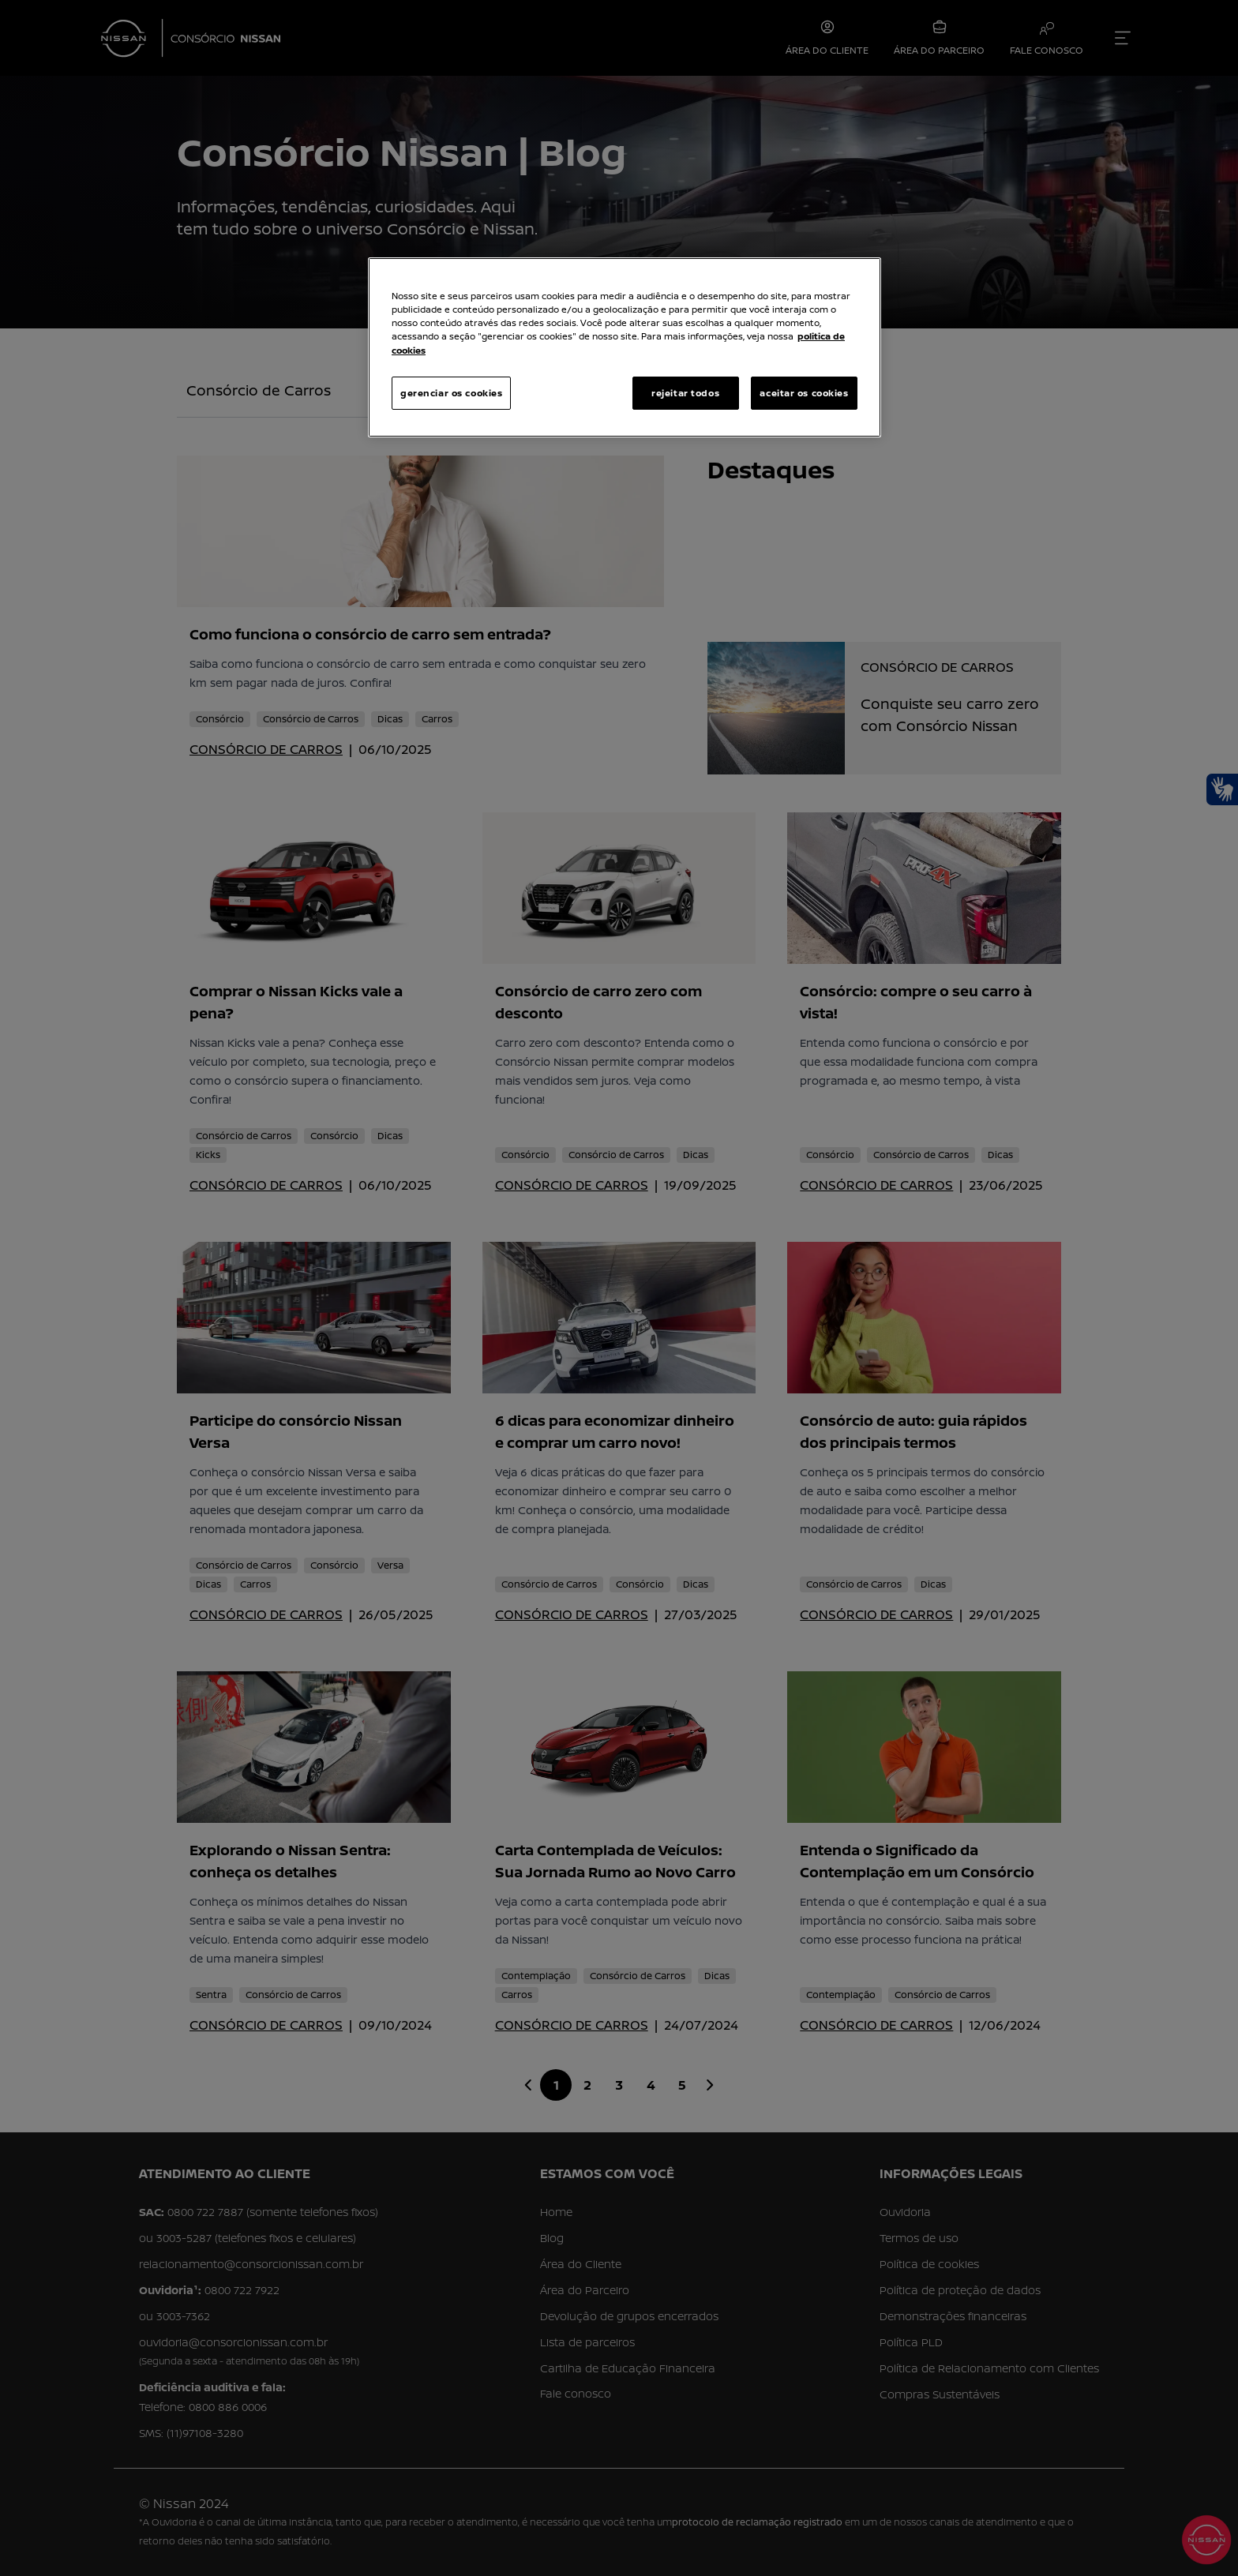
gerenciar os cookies (451, 393)
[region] (624, 347)
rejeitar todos (685, 393)
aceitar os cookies (804, 393)
